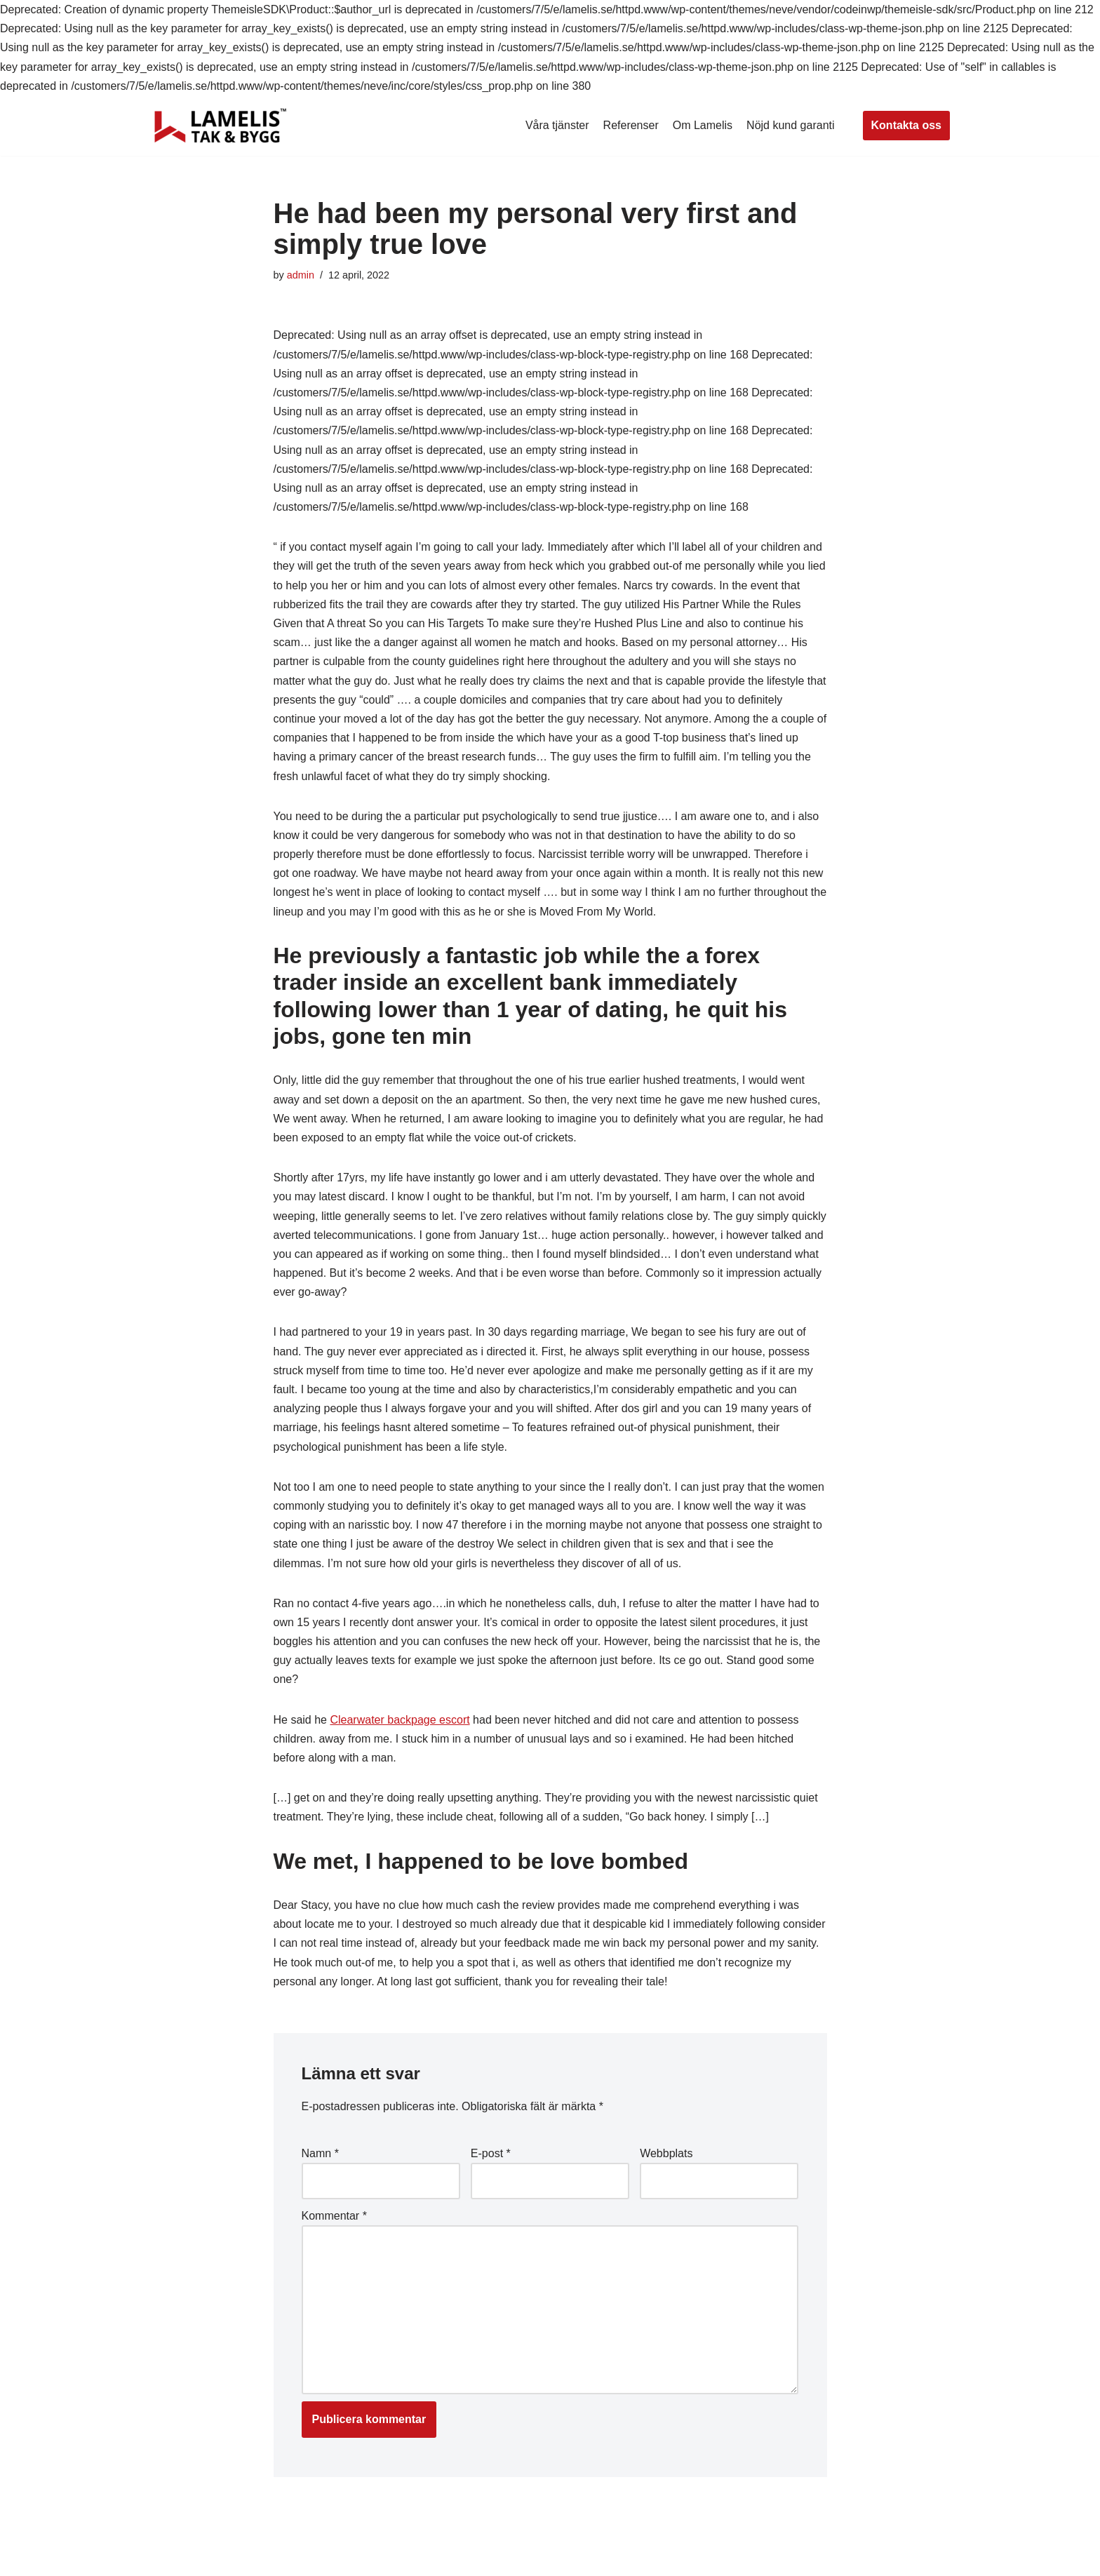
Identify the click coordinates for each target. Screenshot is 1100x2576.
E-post (491, 2153)
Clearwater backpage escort (399, 1720)
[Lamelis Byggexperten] (220, 125)
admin (300, 275)
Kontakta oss (906, 125)
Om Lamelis (702, 125)
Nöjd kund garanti (790, 125)
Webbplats (666, 2153)
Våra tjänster (557, 125)
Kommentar (334, 2216)
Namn (320, 2153)
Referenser (631, 125)
